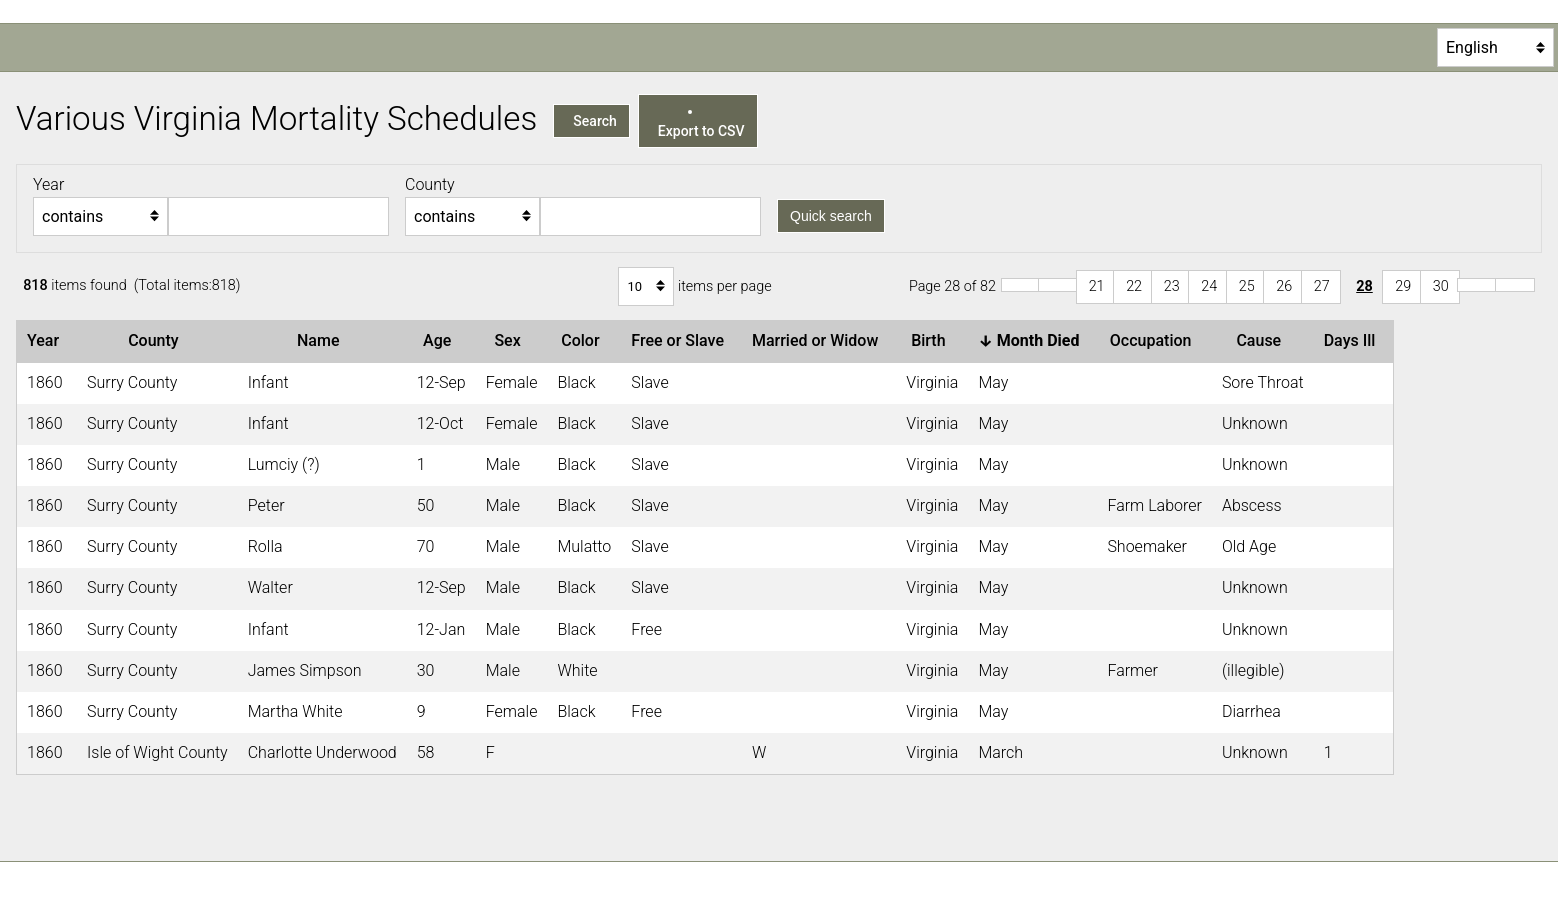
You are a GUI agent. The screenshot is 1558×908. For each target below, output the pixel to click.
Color (584, 340)
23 (1172, 286)
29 (1403, 286)
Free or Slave (681, 340)
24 (1209, 286)
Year (47, 340)
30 (1441, 286)
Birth (932, 340)
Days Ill (1354, 340)
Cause (1262, 340)
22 (1134, 286)
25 (1247, 286)
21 (1097, 286)
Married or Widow (819, 340)
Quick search (831, 216)
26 (1284, 286)
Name (322, 340)
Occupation (1155, 340)
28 (1364, 286)
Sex (511, 340)
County (157, 340)
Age (441, 340)
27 (1322, 286)
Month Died (1032, 340)
